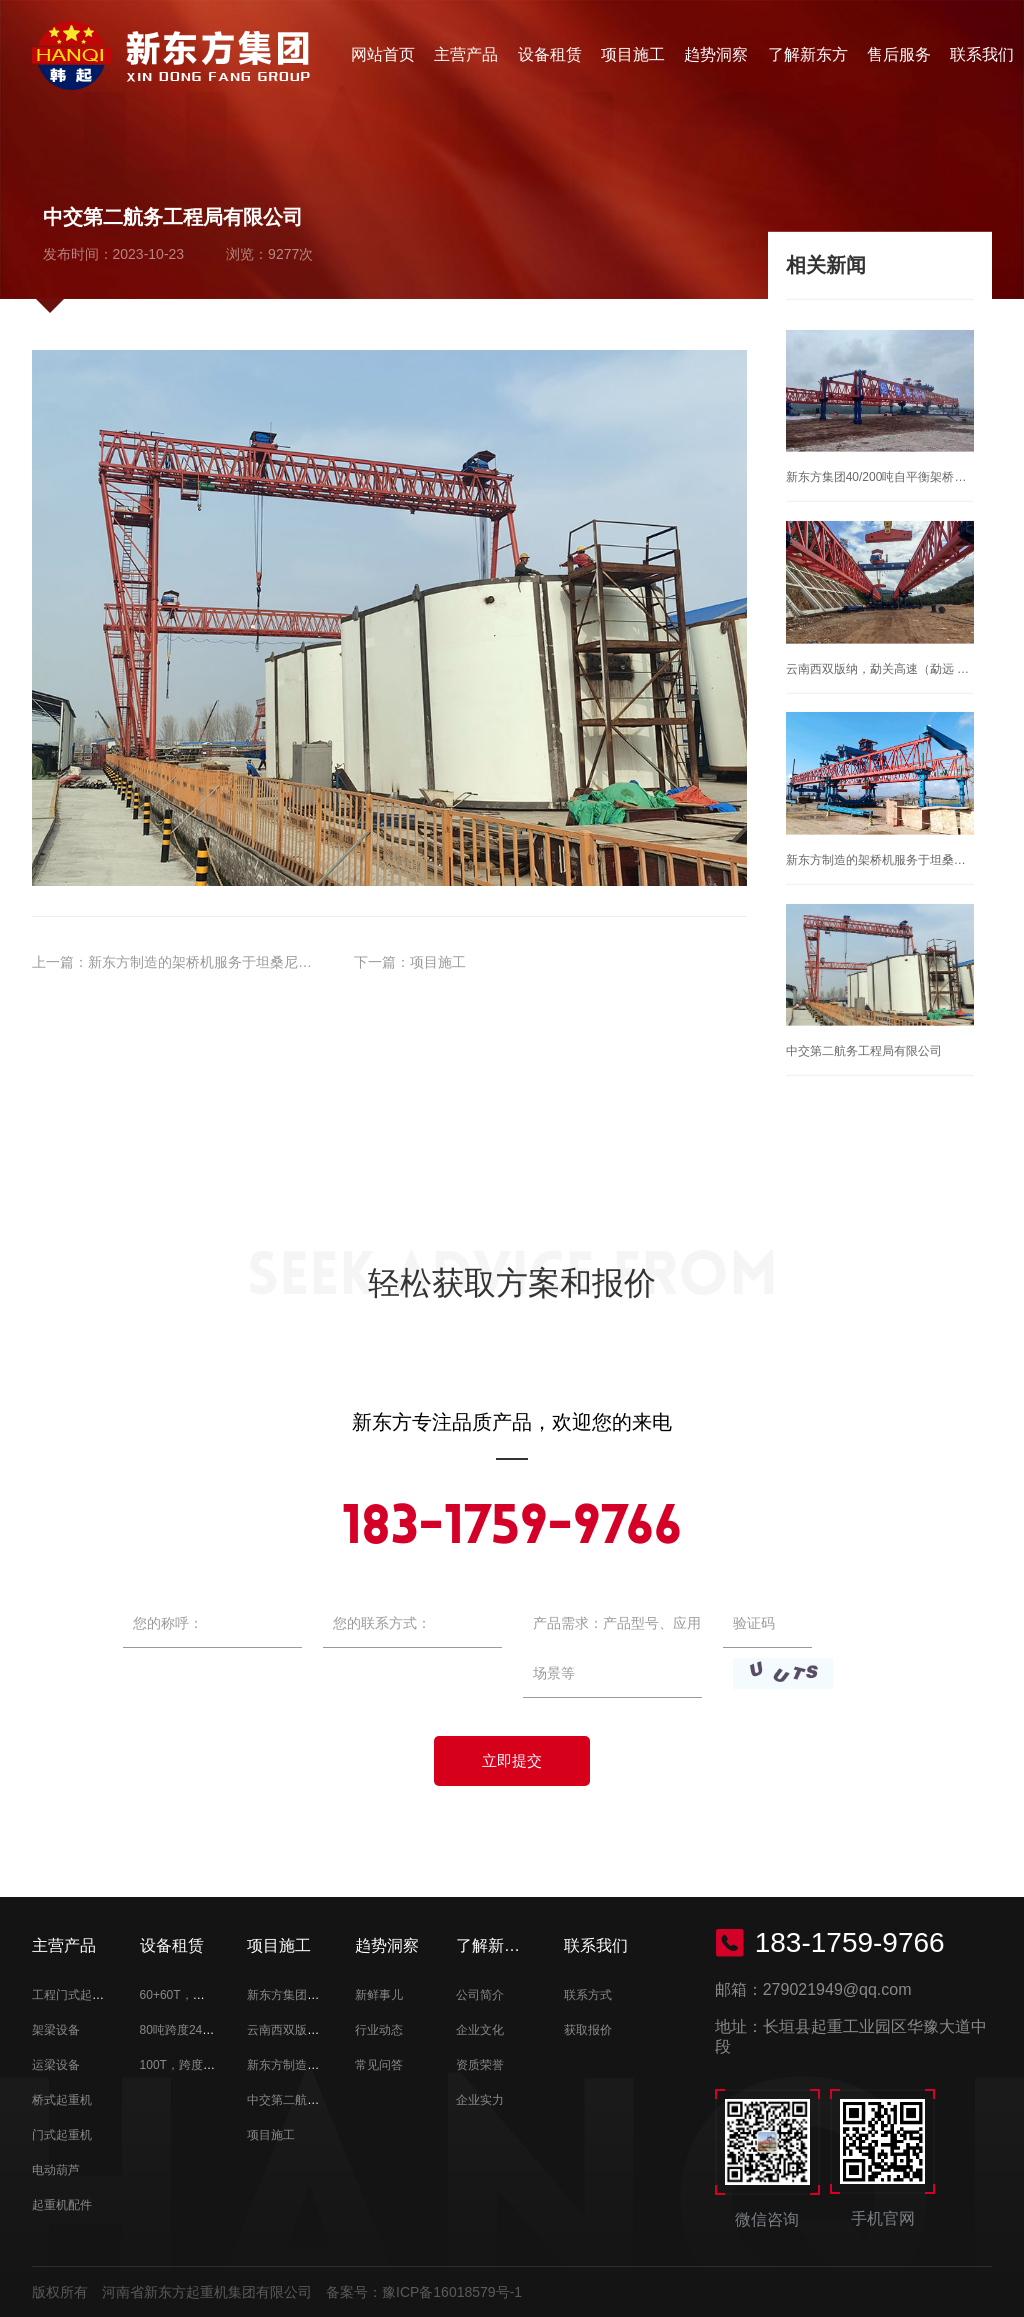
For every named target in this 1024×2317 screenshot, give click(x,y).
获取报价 (588, 2030)
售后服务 (899, 54)
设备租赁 (550, 54)
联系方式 (588, 1995)
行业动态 (379, 2030)
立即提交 (512, 1760)
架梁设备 (56, 2030)
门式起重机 (62, 2135)
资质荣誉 (480, 2065)
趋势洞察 (716, 54)
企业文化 (480, 2030)
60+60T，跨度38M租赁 (202, 1995)
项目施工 (633, 54)
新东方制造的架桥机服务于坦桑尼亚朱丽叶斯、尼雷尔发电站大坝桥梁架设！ (326, 962)
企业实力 (480, 2100)
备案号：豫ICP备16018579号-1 (424, 2292)
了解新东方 (808, 54)
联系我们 (982, 54)
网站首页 (383, 54)
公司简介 (480, 1995)
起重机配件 (62, 2205)
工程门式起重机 (74, 1995)
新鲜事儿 (379, 1995)
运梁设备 (56, 2065)
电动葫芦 (56, 2170)
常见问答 (379, 2065)
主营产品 (466, 54)
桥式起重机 (62, 2100)
